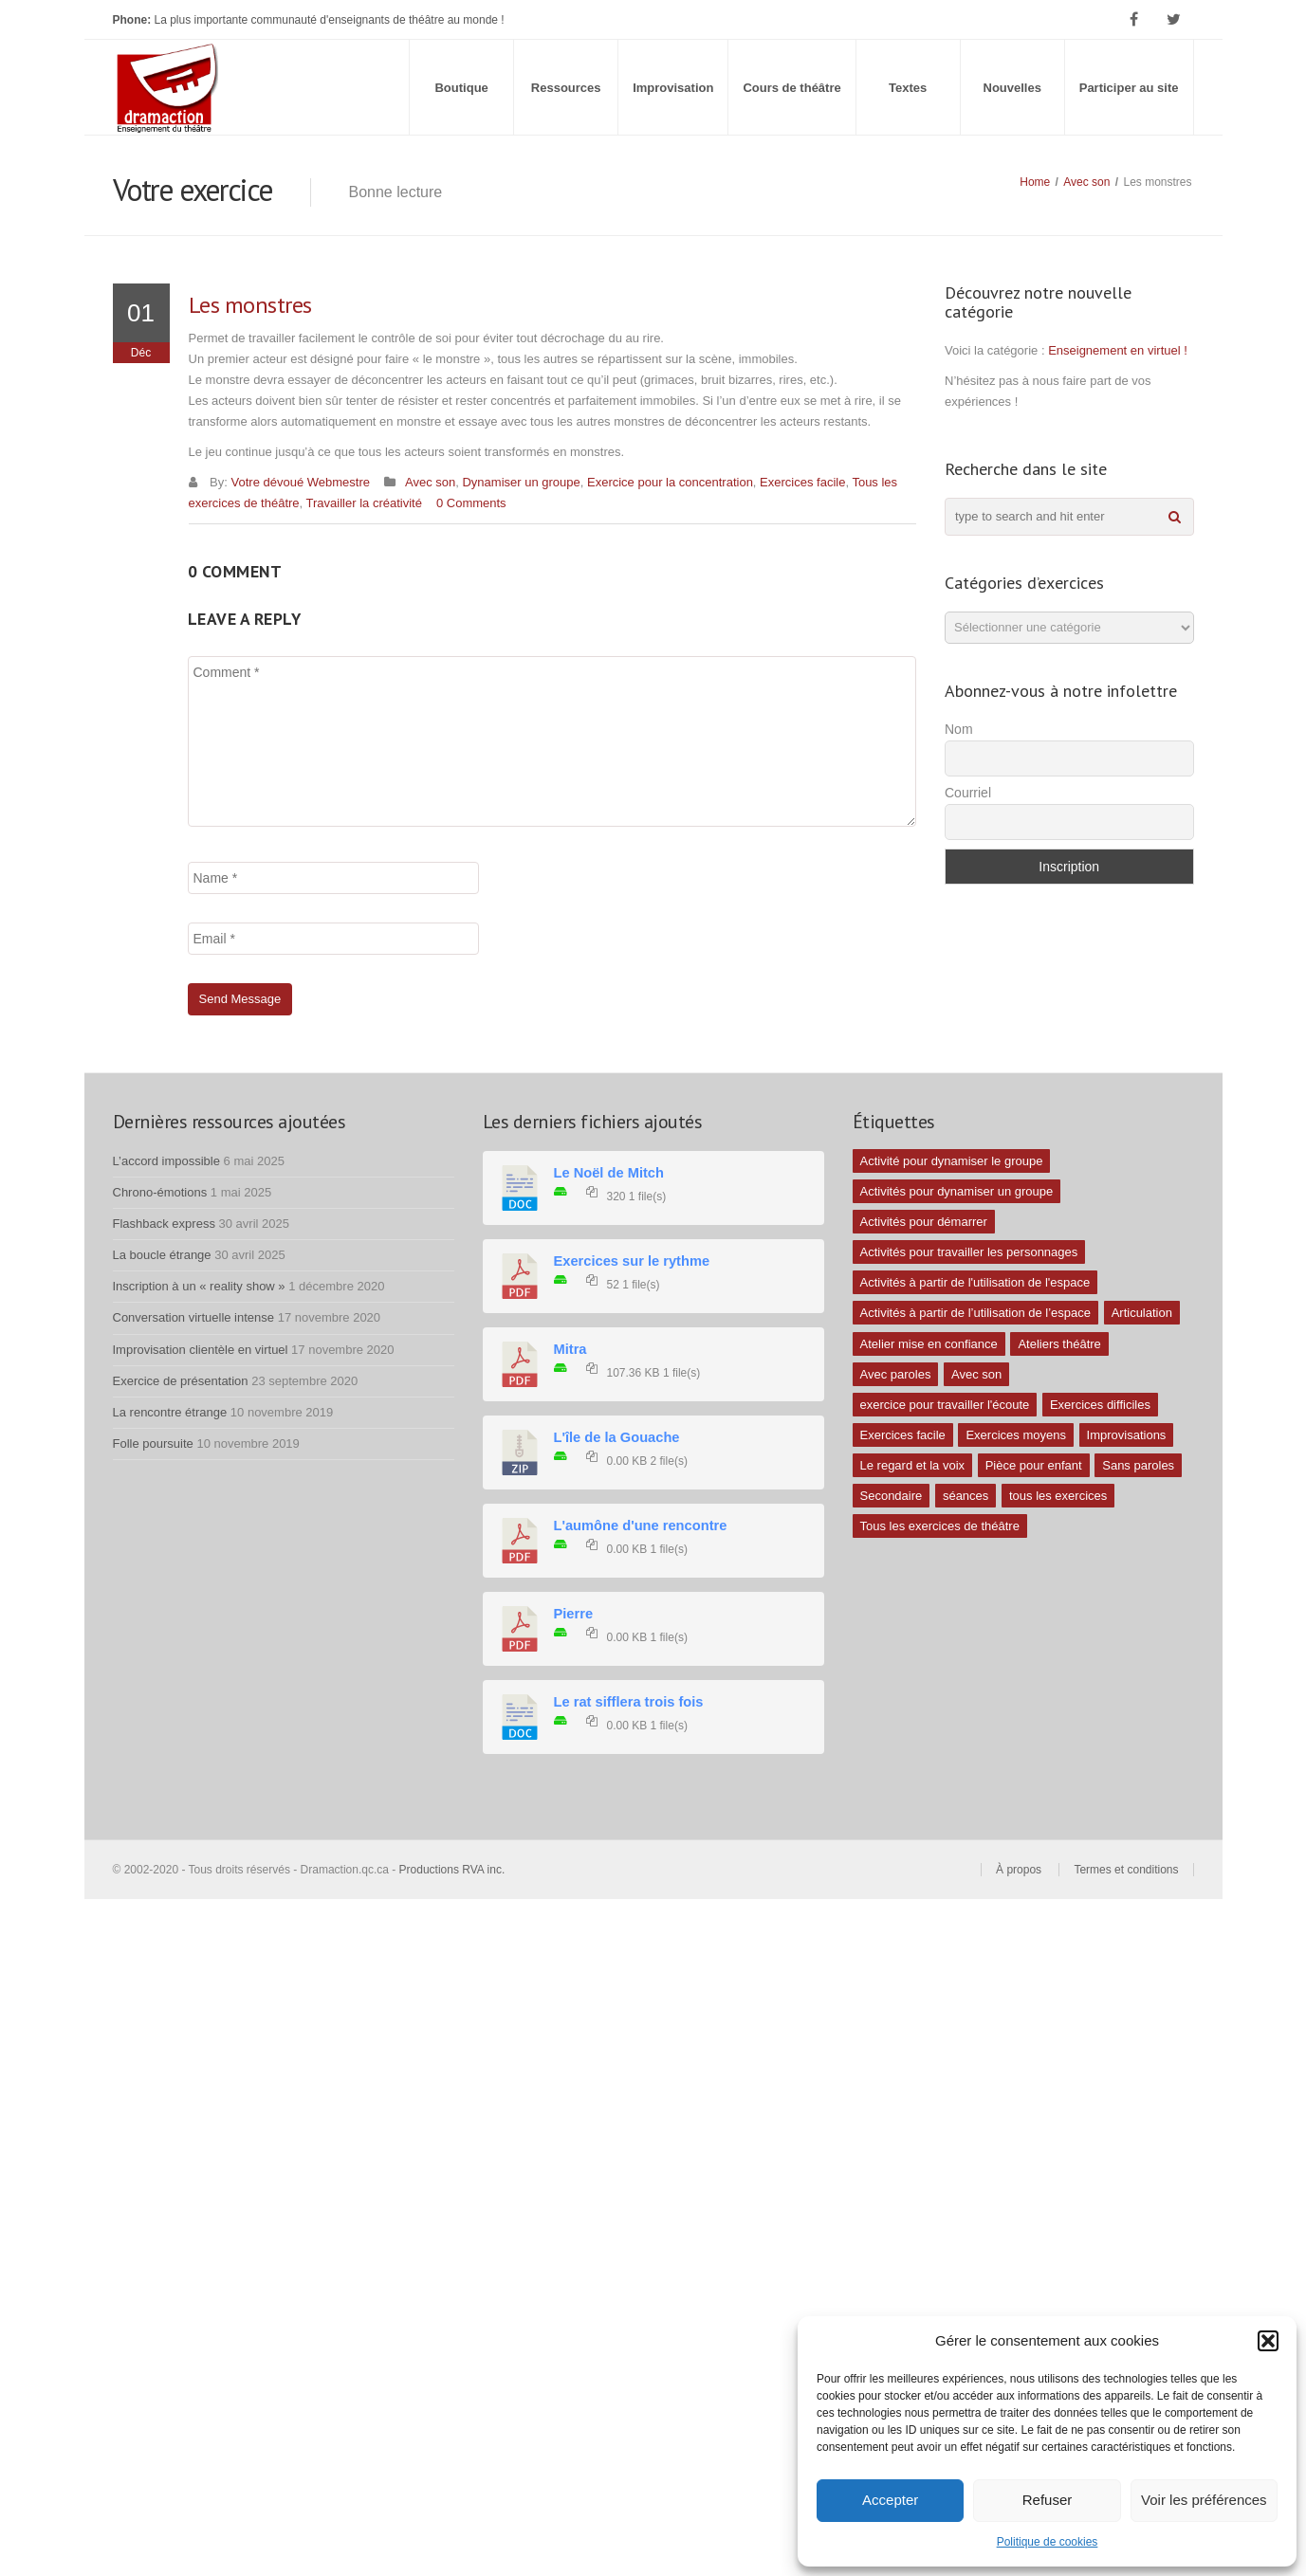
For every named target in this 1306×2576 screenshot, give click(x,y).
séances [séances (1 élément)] (965, 1496)
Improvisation (673, 88)
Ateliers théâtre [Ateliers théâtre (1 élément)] (1059, 1344)
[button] (1268, 2340)
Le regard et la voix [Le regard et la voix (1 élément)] (913, 1465)
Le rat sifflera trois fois (629, 1701)
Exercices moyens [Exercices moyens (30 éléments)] (1015, 1435)
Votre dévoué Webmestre (300, 482)
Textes (908, 88)
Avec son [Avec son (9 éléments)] (976, 1374)
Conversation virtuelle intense (194, 1317)
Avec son (1086, 182)
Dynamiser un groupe (520, 482)
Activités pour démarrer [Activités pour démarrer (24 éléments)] (923, 1222)
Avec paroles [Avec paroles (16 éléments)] (895, 1374)
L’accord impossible (166, 1161)
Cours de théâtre (791, 88)
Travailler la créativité (364, 503)
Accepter (890, 2500)
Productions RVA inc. (453, 1869)
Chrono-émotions (160, 1192)
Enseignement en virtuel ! (1117, 350)
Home (1035, 182)
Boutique (460, 88)
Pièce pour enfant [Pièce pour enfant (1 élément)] (1033, 1465)
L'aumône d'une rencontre (640, 1525)
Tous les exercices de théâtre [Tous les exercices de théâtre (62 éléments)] (940, 1526)
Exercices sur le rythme (632, 1261)
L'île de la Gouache (617, 1437)
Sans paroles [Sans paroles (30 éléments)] (1138, 1465)
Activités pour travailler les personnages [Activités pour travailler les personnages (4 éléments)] (969, 1252)
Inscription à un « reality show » (199, 1286)
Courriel (968, 792)
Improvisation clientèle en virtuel (200, 1350)
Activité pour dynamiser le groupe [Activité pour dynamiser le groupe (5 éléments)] (951, 1161)
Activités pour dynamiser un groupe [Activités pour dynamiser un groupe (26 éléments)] (957, 1191)
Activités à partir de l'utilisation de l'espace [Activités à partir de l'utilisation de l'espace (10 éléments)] (975, 1282)
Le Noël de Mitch (609, 1172)
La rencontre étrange (170, 1412)
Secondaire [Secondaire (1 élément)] (891, 1496)
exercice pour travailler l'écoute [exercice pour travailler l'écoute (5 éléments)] (945, 1405)
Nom (959, 729)
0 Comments (471, 503)
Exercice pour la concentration (670, 482)
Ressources (566, 88)
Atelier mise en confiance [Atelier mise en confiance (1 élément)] (929, 1344)
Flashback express (164, 1223)
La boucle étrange (162, 1255)
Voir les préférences (1204, 2500)
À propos (1018, 1869)
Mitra (570, 1349)
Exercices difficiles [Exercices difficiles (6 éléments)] (1100, 1405)
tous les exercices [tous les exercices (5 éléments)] (1058, 1496)
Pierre (574, 1613)
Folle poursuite (153, 1443)
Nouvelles (1012, 88)
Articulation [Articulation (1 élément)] (1142, 1313)
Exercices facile (802, 482)
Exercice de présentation (180, 1381)
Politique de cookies (1047, 2542)
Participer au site (1129, 88)
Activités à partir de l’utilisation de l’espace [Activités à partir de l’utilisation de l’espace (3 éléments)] (976, 1313)
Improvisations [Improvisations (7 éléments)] (1127, 1435)
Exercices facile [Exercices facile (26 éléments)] (903, 1435)
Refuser (1047, 2500)
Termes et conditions (1126, 1869)
